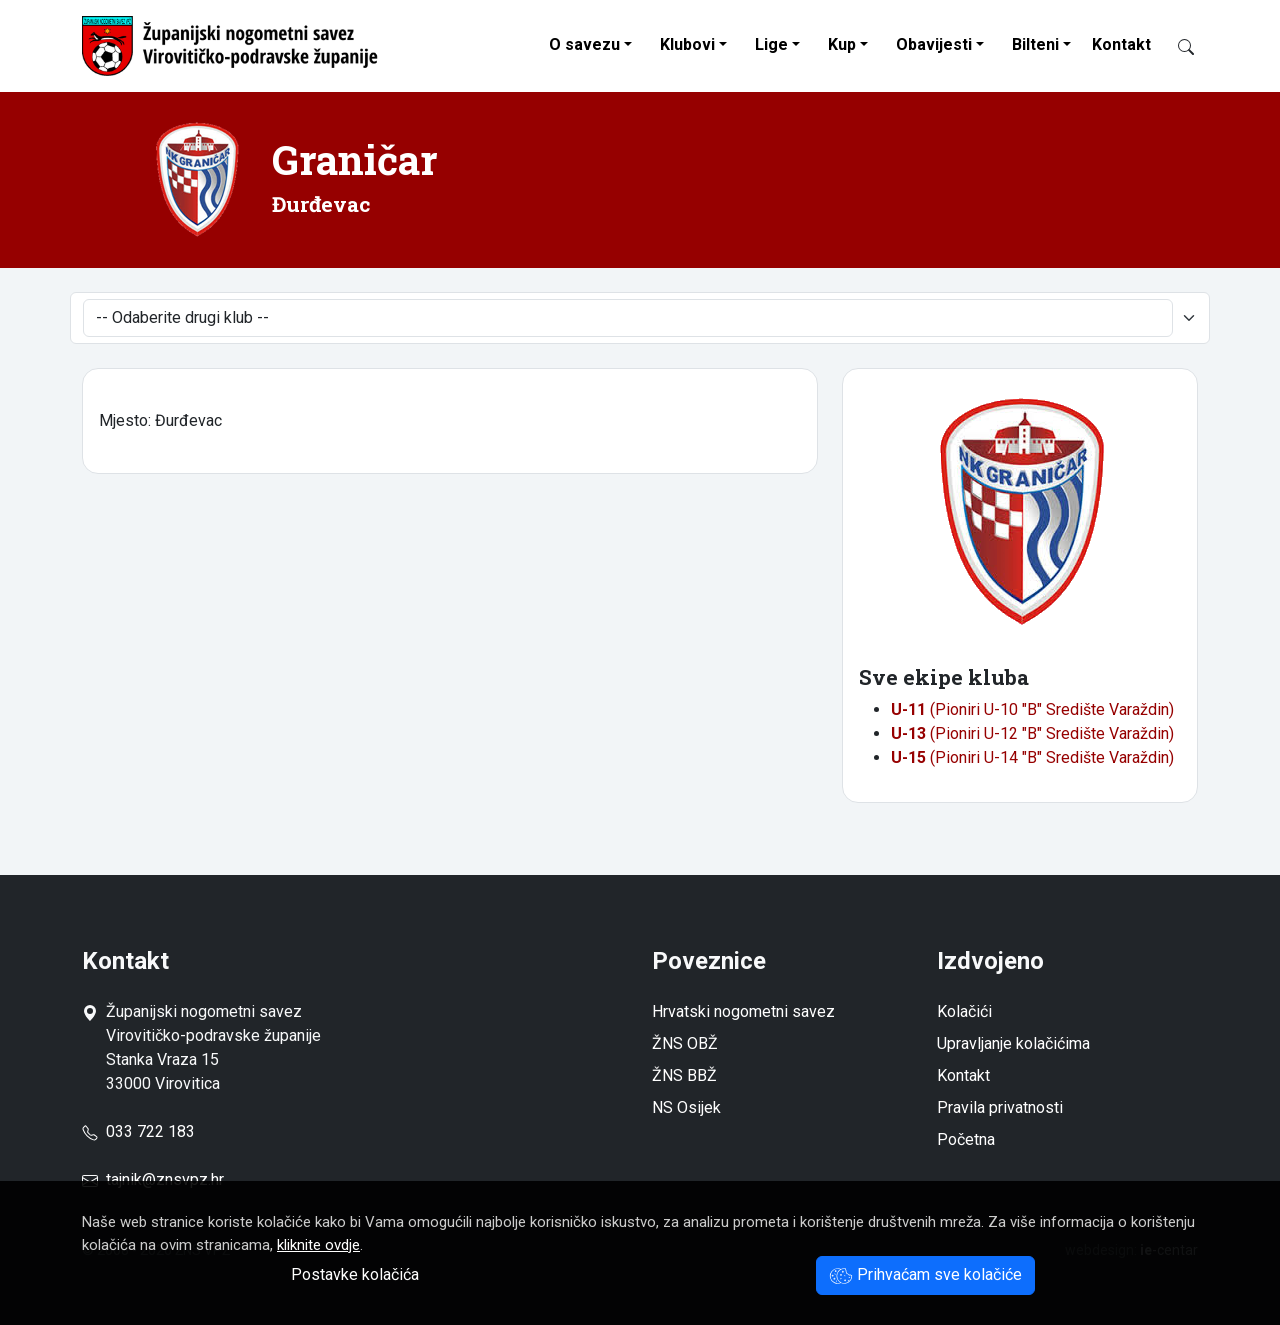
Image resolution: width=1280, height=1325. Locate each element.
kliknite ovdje (318, 1245)
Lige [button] (771, 44)
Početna (966, 1139)
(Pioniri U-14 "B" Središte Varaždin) (1032, 757)
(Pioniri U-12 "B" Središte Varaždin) (1032, 733)
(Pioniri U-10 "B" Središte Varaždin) (1032, 709)
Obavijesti (934, 44)
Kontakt (1121, 44)
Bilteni (1035, 44)
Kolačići (964, 1011)
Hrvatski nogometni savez (743, 1011)
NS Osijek (686, 1107)
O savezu (584, 44)
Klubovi (687, 44)
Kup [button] (842, 44)
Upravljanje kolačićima (1013, 1043)
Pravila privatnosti (1000, 1107)
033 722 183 (138, 1131)
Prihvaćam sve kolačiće (925, 1274)
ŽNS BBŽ (684, 1075)
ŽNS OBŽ (685, 1043)
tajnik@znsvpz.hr (165, 1179)
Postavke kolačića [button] (355, 1274)
